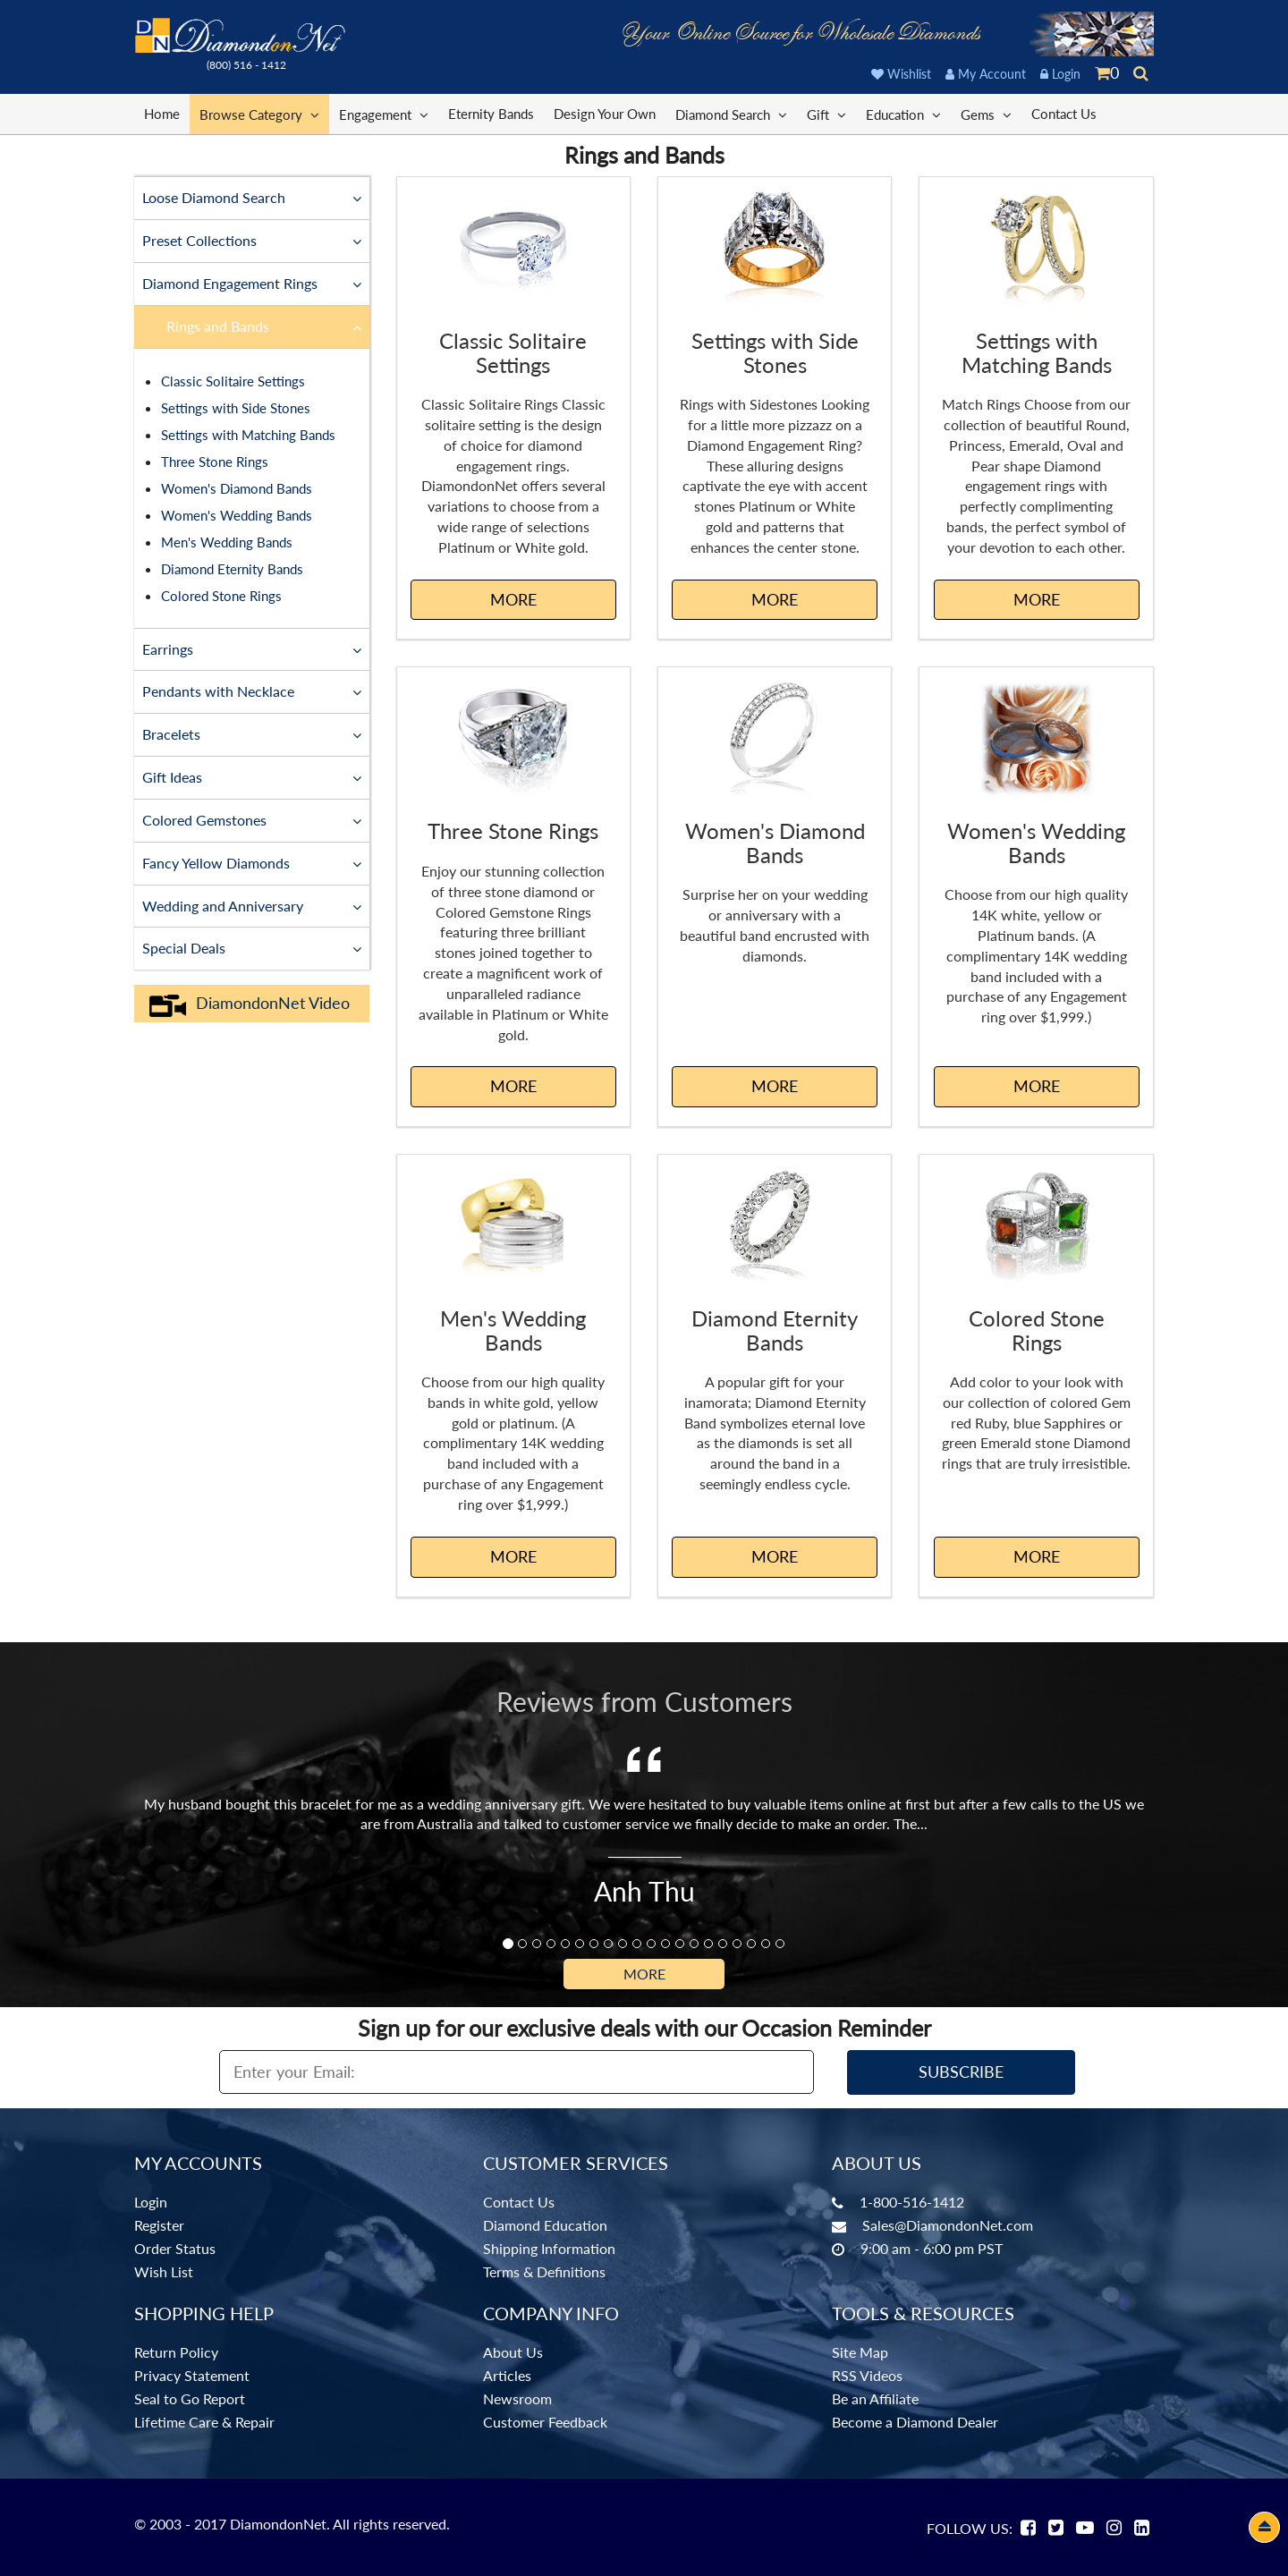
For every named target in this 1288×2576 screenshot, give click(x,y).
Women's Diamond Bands (236, 488)
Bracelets (251, 733)
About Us (513, 2351)
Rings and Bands (263, 326)
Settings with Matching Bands (248, 435)
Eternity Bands (491, 114)
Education (903, 114)
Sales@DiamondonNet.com (947, 2224)
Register (159, 2224)
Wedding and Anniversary (251, 905)
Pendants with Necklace (251, 690)
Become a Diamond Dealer (915, 2421)
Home (162, 114)
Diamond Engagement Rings (251, 283)
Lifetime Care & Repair (204, 2421)
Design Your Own (605, 114)
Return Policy (176, 2351)
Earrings (251, 648)
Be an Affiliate (875, 2398)
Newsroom (517, 2398)
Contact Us (1064, 114)
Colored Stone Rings (221, 596)
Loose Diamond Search (251, 197)
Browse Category (259, 114)
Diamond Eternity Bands (232, 569)
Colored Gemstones (251, 819)
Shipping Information (549, 2248)
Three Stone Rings (214, 461)
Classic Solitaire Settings (233, 381)
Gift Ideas (251, 776)
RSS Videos (867, 2375)
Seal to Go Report (189, 2398)
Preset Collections (251, 240)
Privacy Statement (192, 2375)
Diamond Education (545, 2224)
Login (1060, 73)
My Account (985, 73)
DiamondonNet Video (249, 1004)
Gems (986, 114)
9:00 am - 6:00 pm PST (931, 2248)
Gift (826, 114)
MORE (513, 599)
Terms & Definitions (544, 2271)
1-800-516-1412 (912, 2201)
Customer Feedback (545, 2421)
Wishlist (901, 73)
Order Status (175, 2248)
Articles (507, 2375)
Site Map (860, 2351)
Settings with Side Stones (235, 408)
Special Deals (251, 947)
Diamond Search (731, 114)
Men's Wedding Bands (226, 542)
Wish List (163, 2271)
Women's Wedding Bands (236, 515)
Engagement (383, 114)
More (644, 1973)
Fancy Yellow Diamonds (251, 862)
